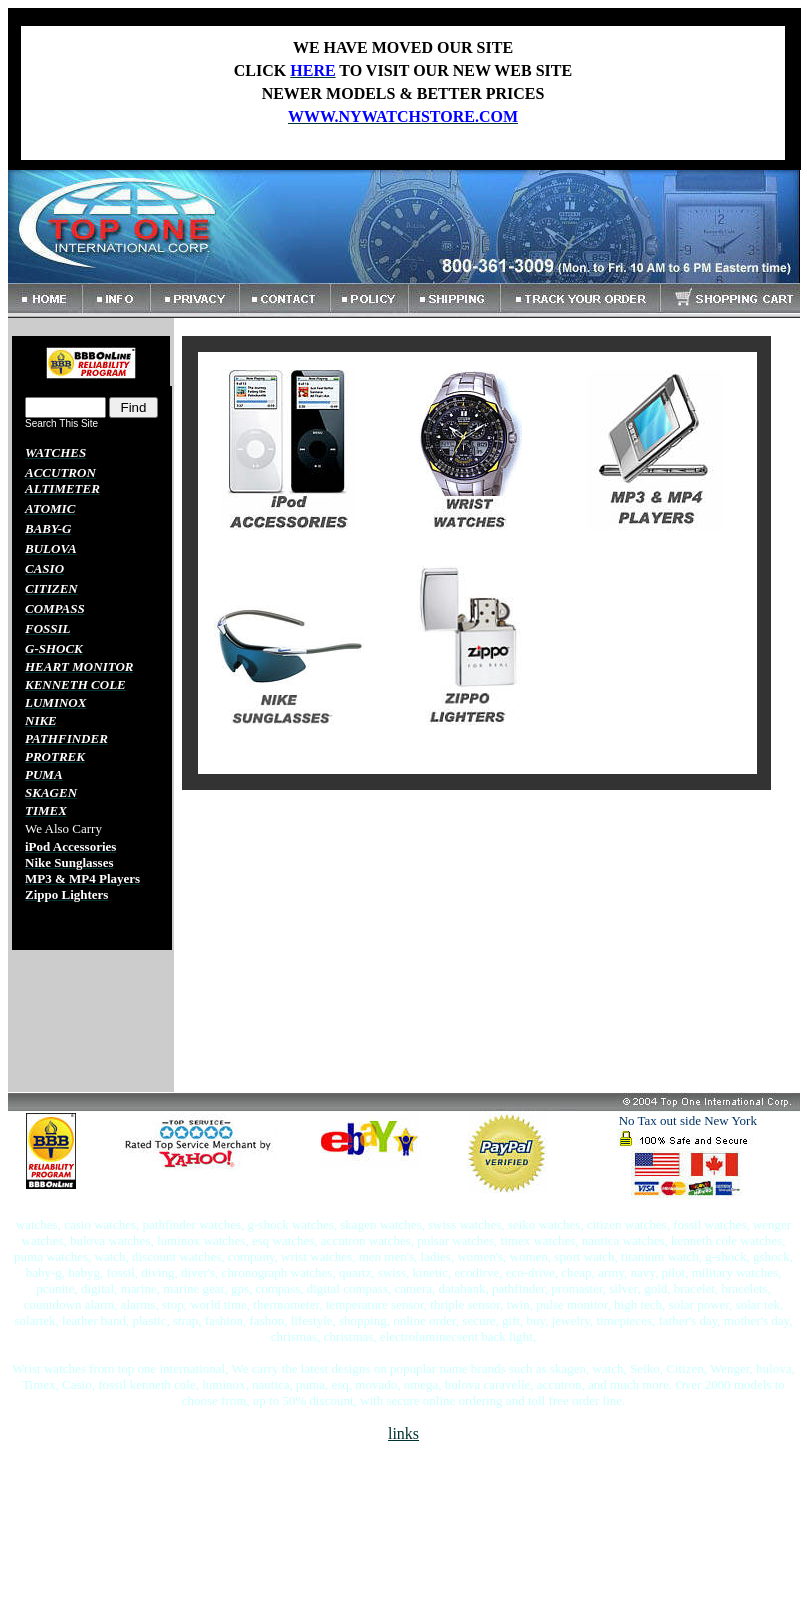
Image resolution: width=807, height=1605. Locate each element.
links (403, 1433)
